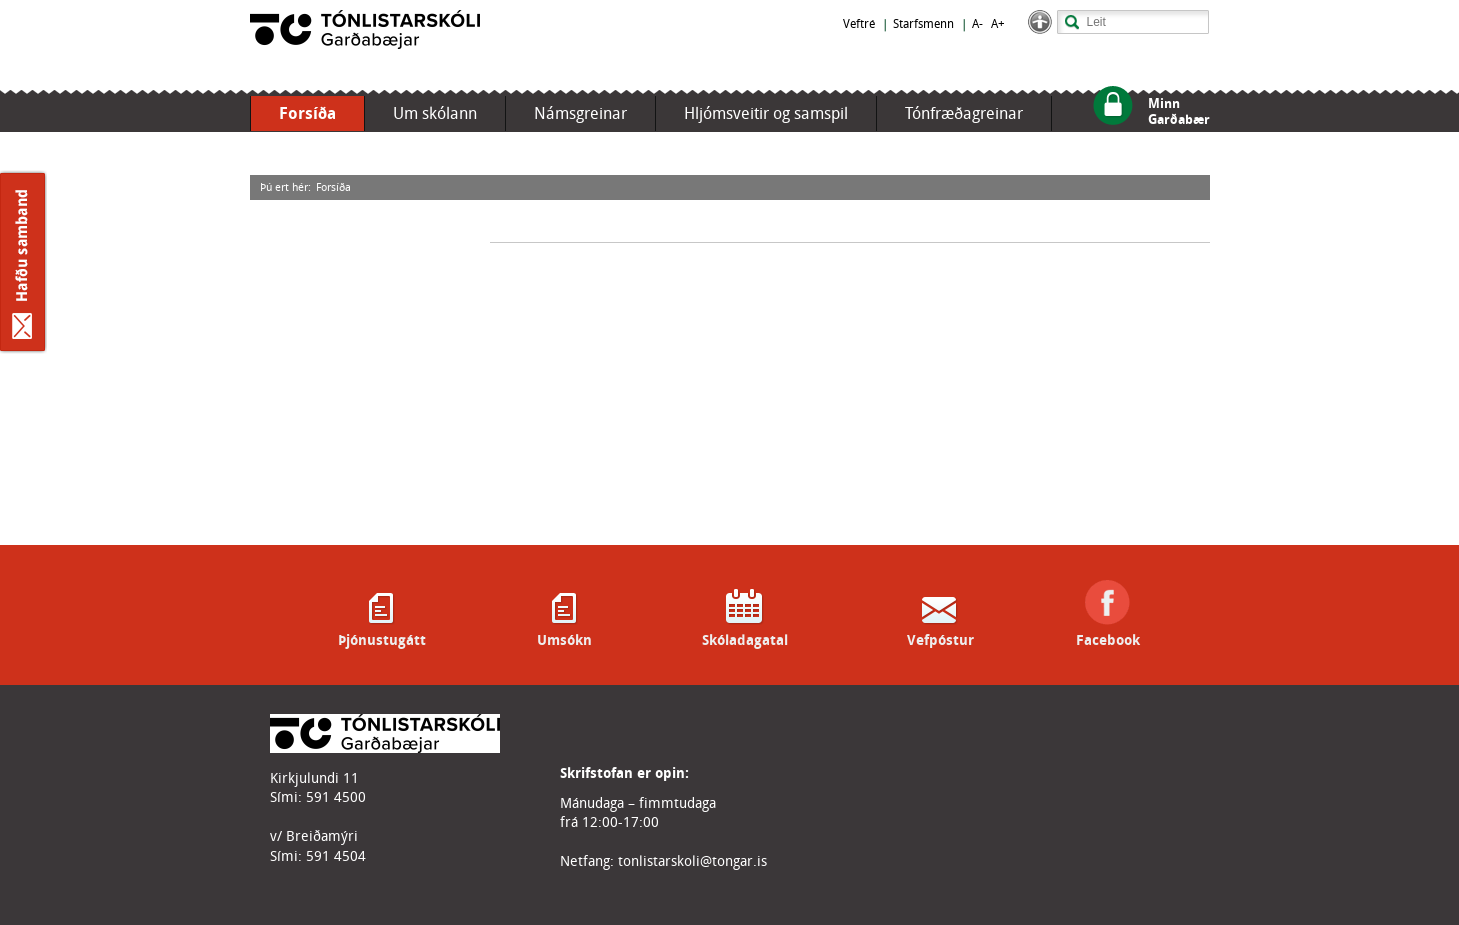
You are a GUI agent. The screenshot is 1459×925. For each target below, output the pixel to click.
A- (977, 24)
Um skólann (435, 113)
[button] (1040, 29)
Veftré (859, 24)
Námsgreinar (580, 113)
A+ (998, 24)
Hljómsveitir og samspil (766, 113)
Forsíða (307, 113)
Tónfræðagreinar (964, 113)
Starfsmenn (923, 24)
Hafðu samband (23, 262)
